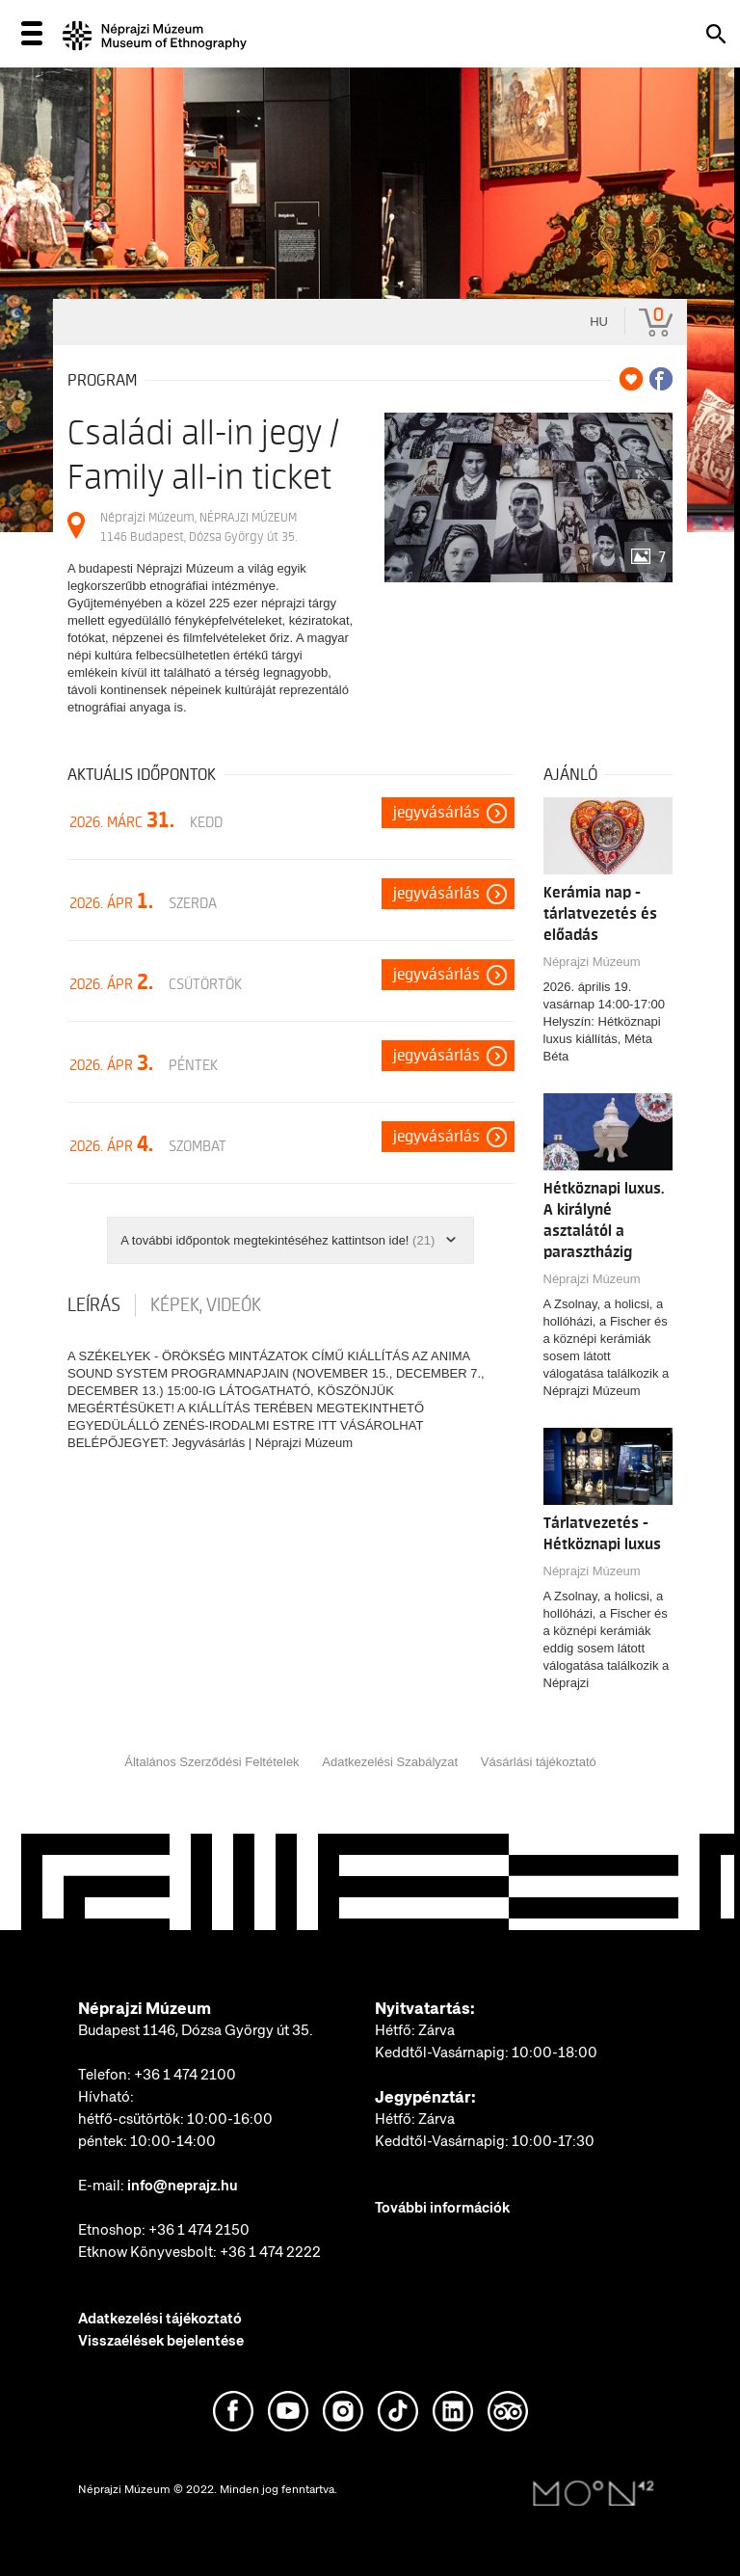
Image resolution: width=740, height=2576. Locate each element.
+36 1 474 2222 (270, 2252)
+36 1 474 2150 (199, 2230)
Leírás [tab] (93, 1305)
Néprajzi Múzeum (592, 961)
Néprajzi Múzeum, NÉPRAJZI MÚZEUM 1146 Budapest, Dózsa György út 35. (198, 527)
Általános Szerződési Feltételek (211, 1762)
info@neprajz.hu (182, 2185)
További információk (442, 2207)
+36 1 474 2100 (185, 2074)
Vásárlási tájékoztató (538, 1762)
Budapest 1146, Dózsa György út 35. (195, 2030)
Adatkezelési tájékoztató (160, 2318)
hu (599, 321)
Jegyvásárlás (436, 812)
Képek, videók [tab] (205, 1305)
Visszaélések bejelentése (161, 2340)
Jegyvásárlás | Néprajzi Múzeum (262, 1443)
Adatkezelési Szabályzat (390, 1762)
